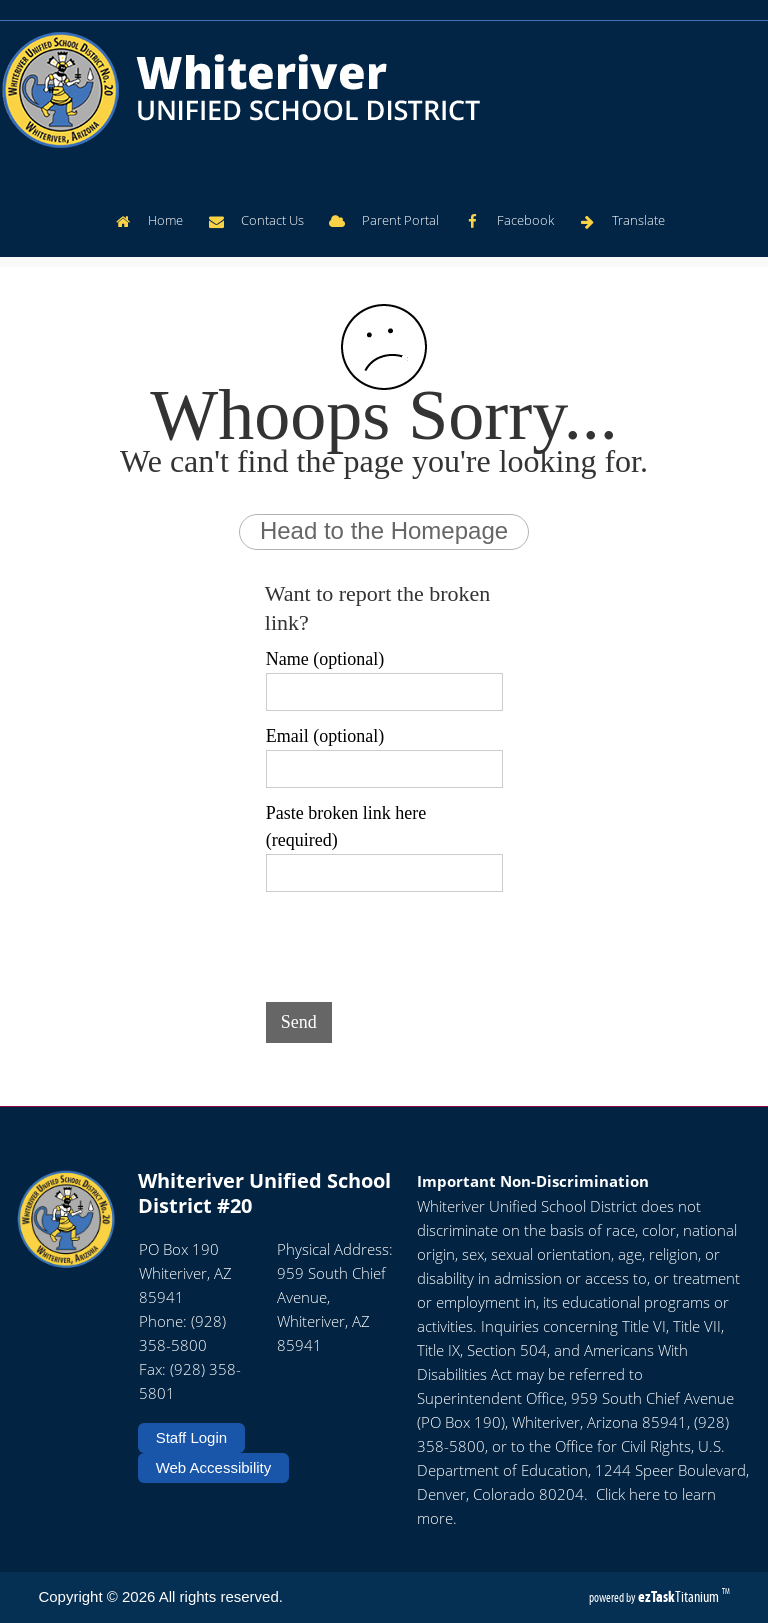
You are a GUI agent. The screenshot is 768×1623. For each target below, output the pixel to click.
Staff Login (191, 1437)
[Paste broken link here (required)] (384, 873)
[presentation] (418, 943)
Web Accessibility (214, 1467)
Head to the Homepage (384, 530)
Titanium (680, 1596)
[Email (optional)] (384, 769)
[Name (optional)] (384, 692)
